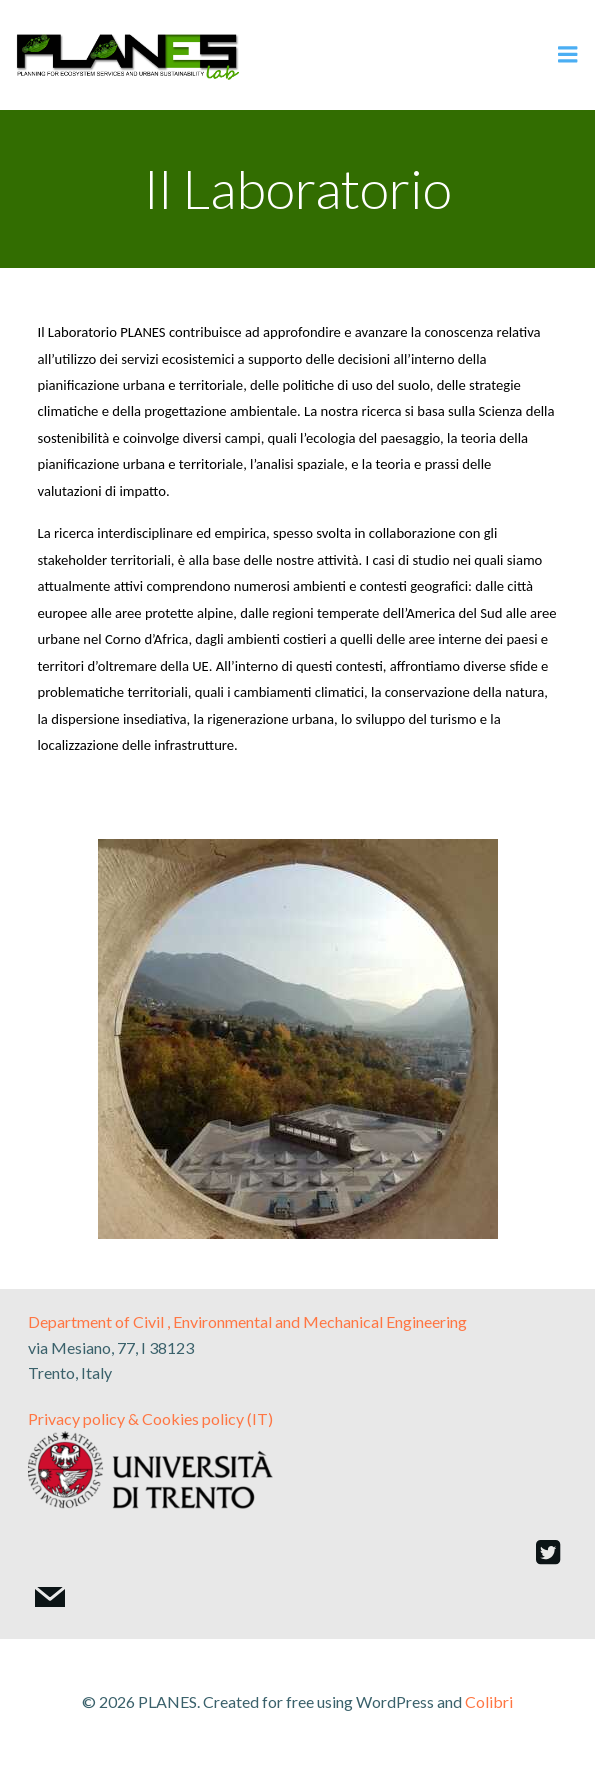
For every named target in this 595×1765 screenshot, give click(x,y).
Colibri (489, 1701)
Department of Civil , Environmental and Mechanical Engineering (247, 1321)
